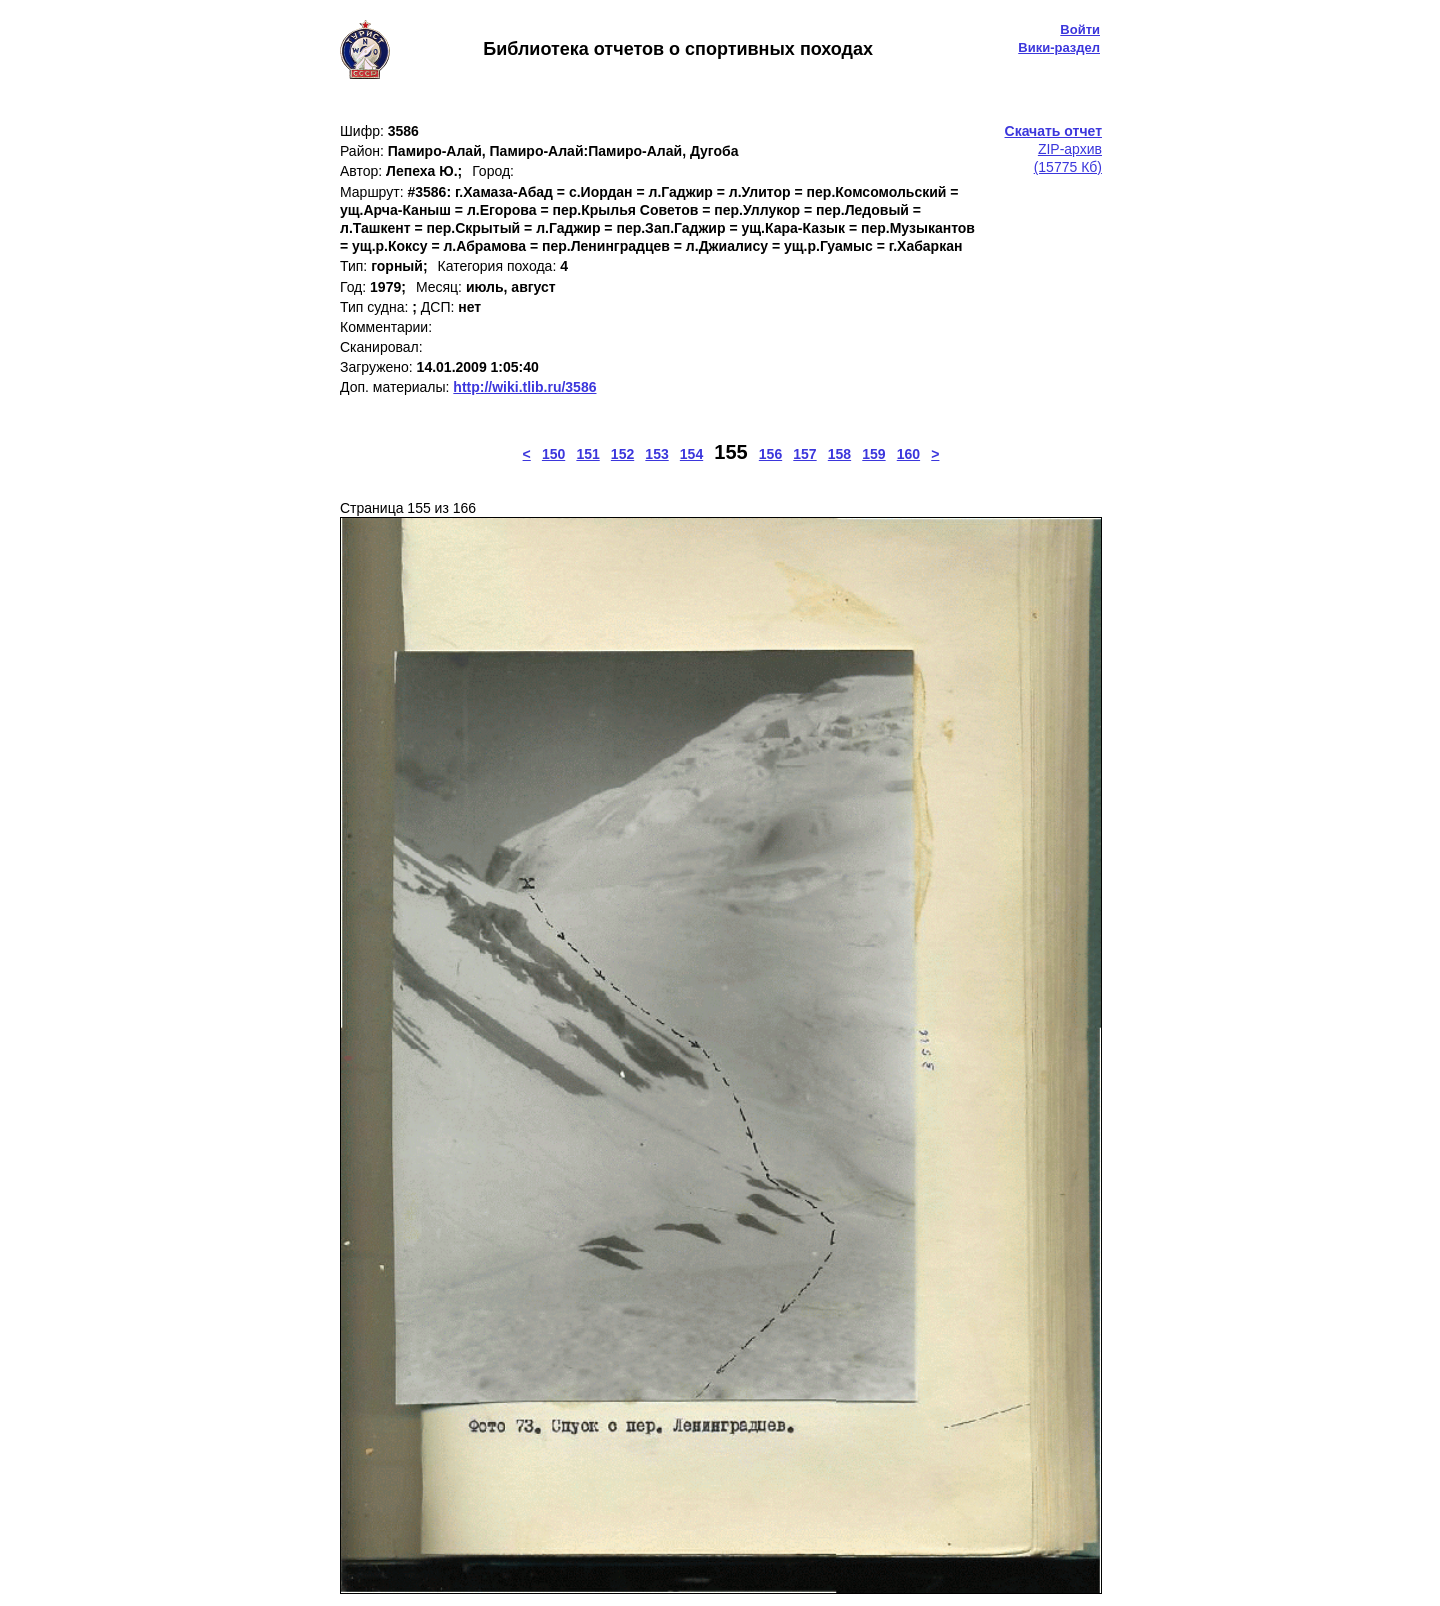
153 (656, 454)
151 (587, 454)
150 (553, 454)
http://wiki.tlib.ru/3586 (524, 387)
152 (622, 454)
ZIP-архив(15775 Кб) (1053, 149)
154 (691, 454)
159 (873, 454)
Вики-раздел (1059, 47)
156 (770, 454)
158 (839, 454)
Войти (1080, 29)
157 (804, 454)
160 (908, 454)
